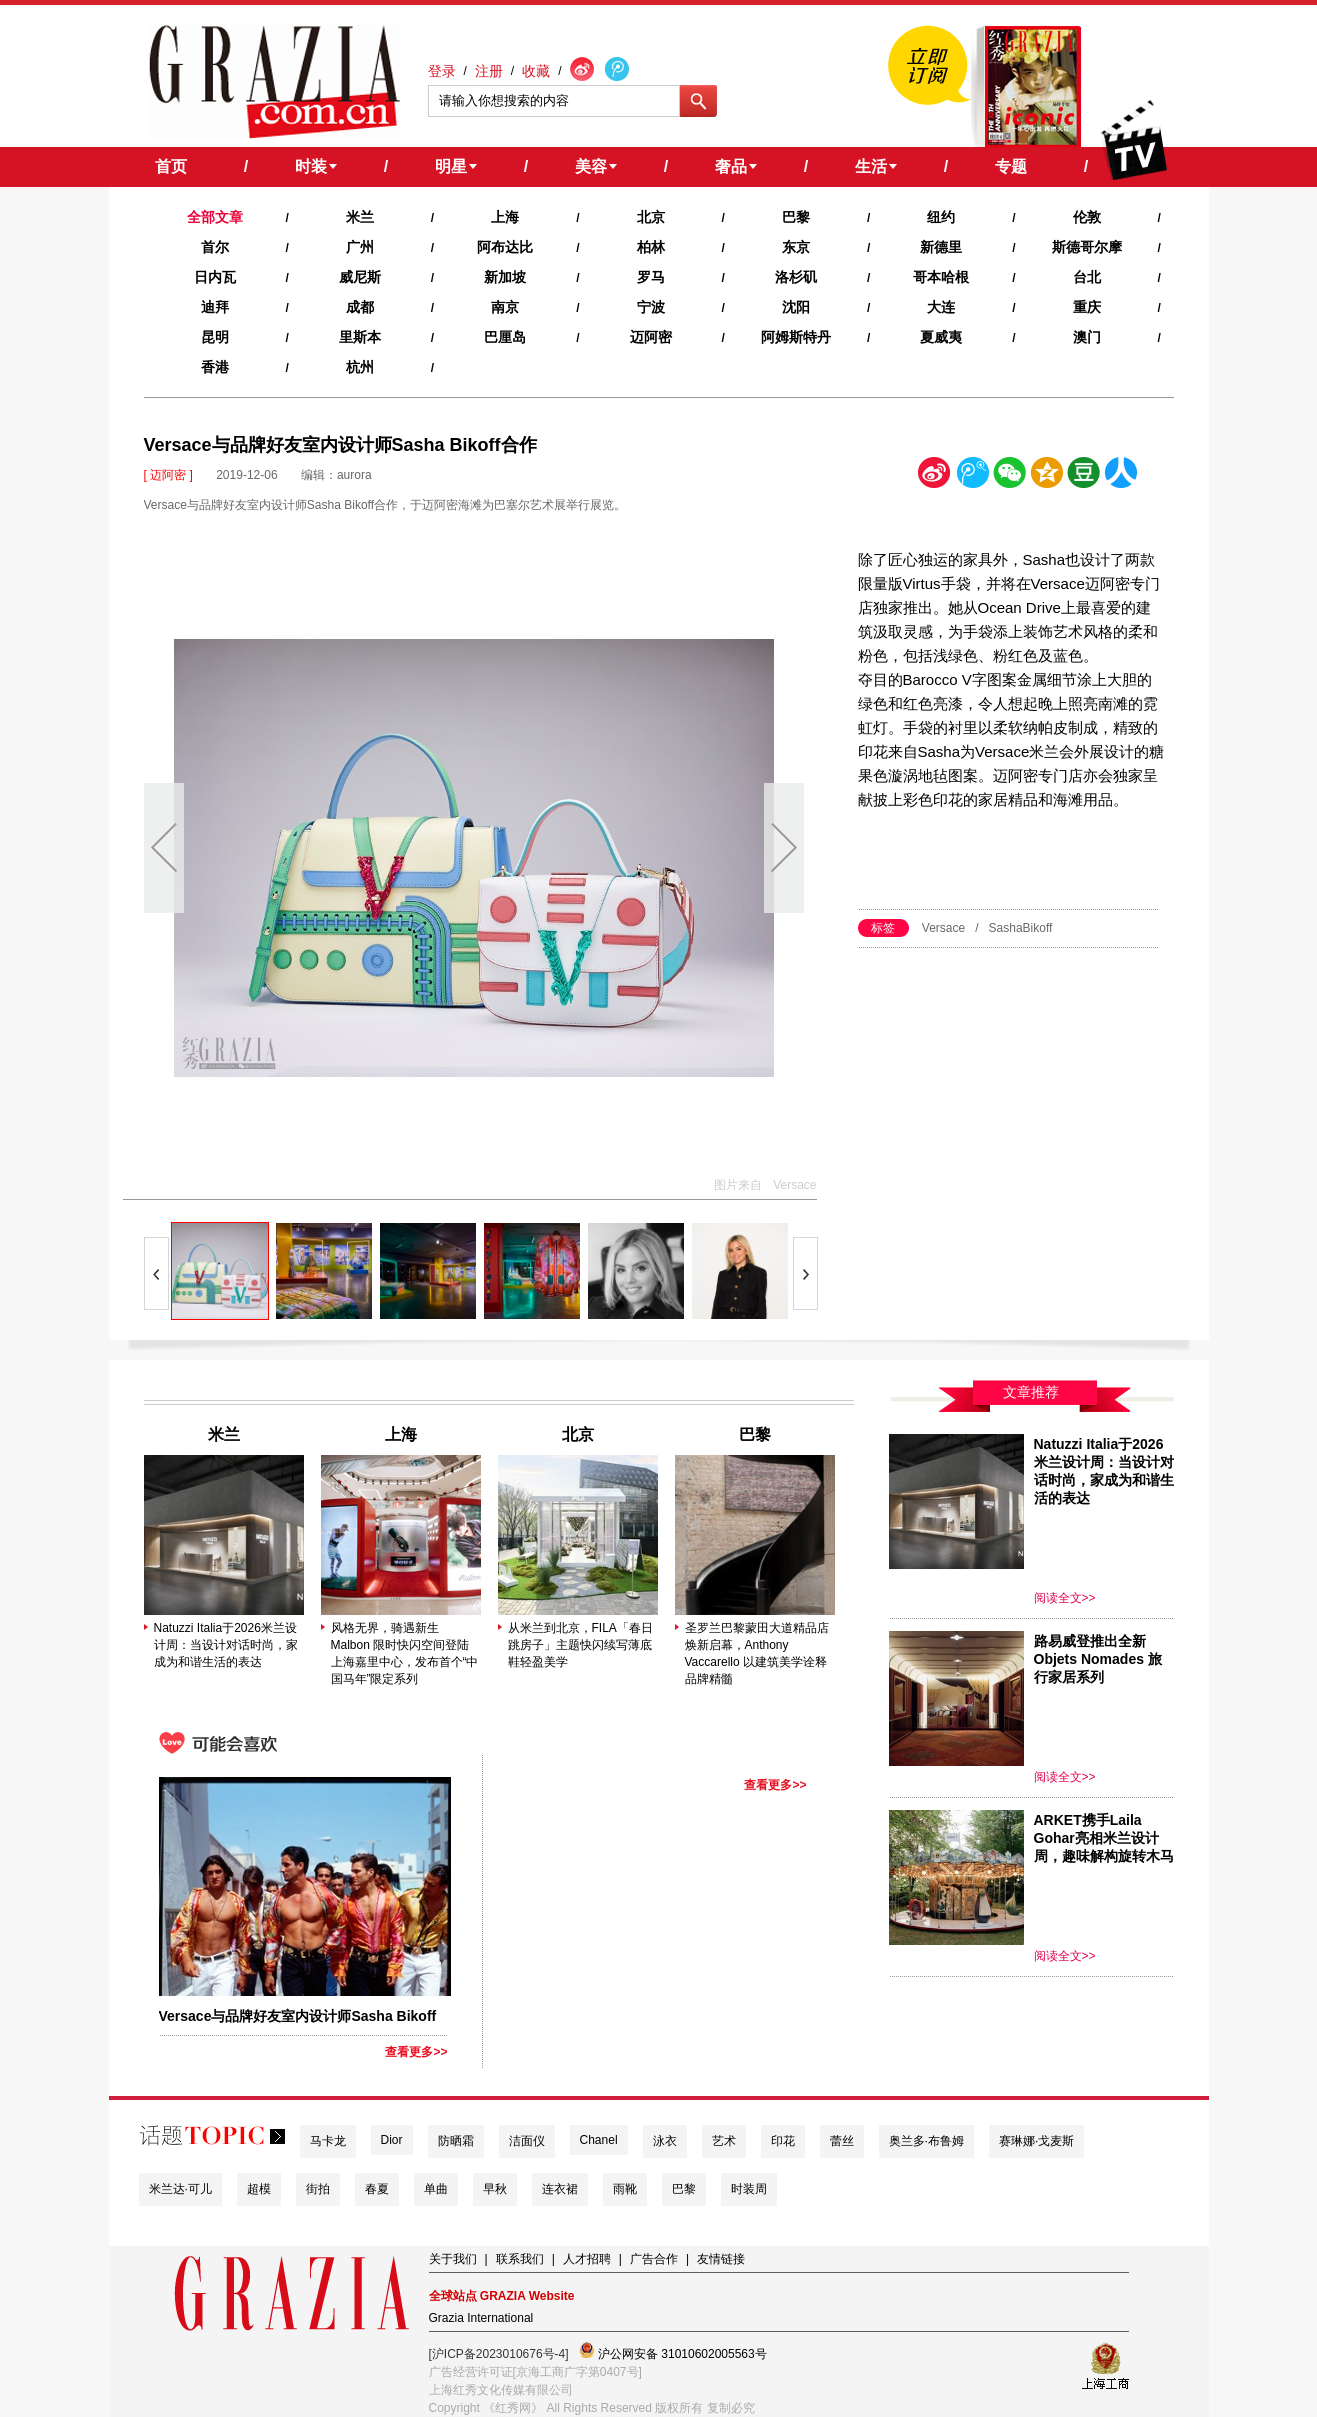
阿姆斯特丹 (796, 337)
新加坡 (505, 277)
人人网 (1121, 476)
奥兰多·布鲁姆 (926, 2141)
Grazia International (481, 2318)
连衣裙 (560, 2189)
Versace (943, 928)
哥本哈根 (941, 277)
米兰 (360, 217)
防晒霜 (456, 2141)
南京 (505, 307)
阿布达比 (505, 247)
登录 (442, 71)
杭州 (360, 367)
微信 (1009, 476)
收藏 (536, 71)
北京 (651, 217)
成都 (360, 307)
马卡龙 (328, 2141)
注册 (489, 71)
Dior (392, 2140)
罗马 (651, 277)
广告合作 (654, 2259)
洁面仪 (527, 2141)
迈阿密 (651, 337)
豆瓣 (1084, 476)
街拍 (318, 2189)
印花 (783, 2141)
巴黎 (796, 217)
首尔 (215, 247)
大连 (941, 307)
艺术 (724, 2141)
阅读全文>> (1065, 1598)
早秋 (495, 2189)
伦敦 (1087, 217)
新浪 (935, 476)
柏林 (651, 247)
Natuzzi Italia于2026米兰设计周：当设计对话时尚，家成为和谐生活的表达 (226, 1645)
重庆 (1087, 307)
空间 (1047, 476)
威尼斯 (360, 277)
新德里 (941, 247)
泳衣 (665, 2141)
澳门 (1087, 337)
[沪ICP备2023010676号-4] (499, 2354)
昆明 (215, 337)
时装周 (749, 2189)
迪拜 (215, 307)
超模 (259, 2189)
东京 (796, 247)
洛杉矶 (796, 277)
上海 (505, 217)
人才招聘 (587, 2259)
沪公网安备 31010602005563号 (673, 2351)
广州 (360, 247)
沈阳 (796, 307)
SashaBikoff (1021, 928)
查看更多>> (416, 2052)
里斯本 (360, 337)
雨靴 (625, 2189)
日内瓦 (215, 277)
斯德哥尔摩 (1087, 247)
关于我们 (453, 2259)
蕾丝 (842, 2141)
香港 (215, 367)
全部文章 (215, 217)
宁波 (651, 307)
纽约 (941, 217)
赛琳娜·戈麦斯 (1036, 2141)
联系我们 (520, 2259)
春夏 (377, 2189)
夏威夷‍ (941, 337)
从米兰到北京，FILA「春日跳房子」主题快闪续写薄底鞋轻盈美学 (580, 1645)
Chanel (599, 2140)
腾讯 (972, 476)
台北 (1087, 277)
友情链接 (721, 2259)
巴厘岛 (505, 337)
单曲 (436, 2189)
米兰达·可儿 (180, 2189)
